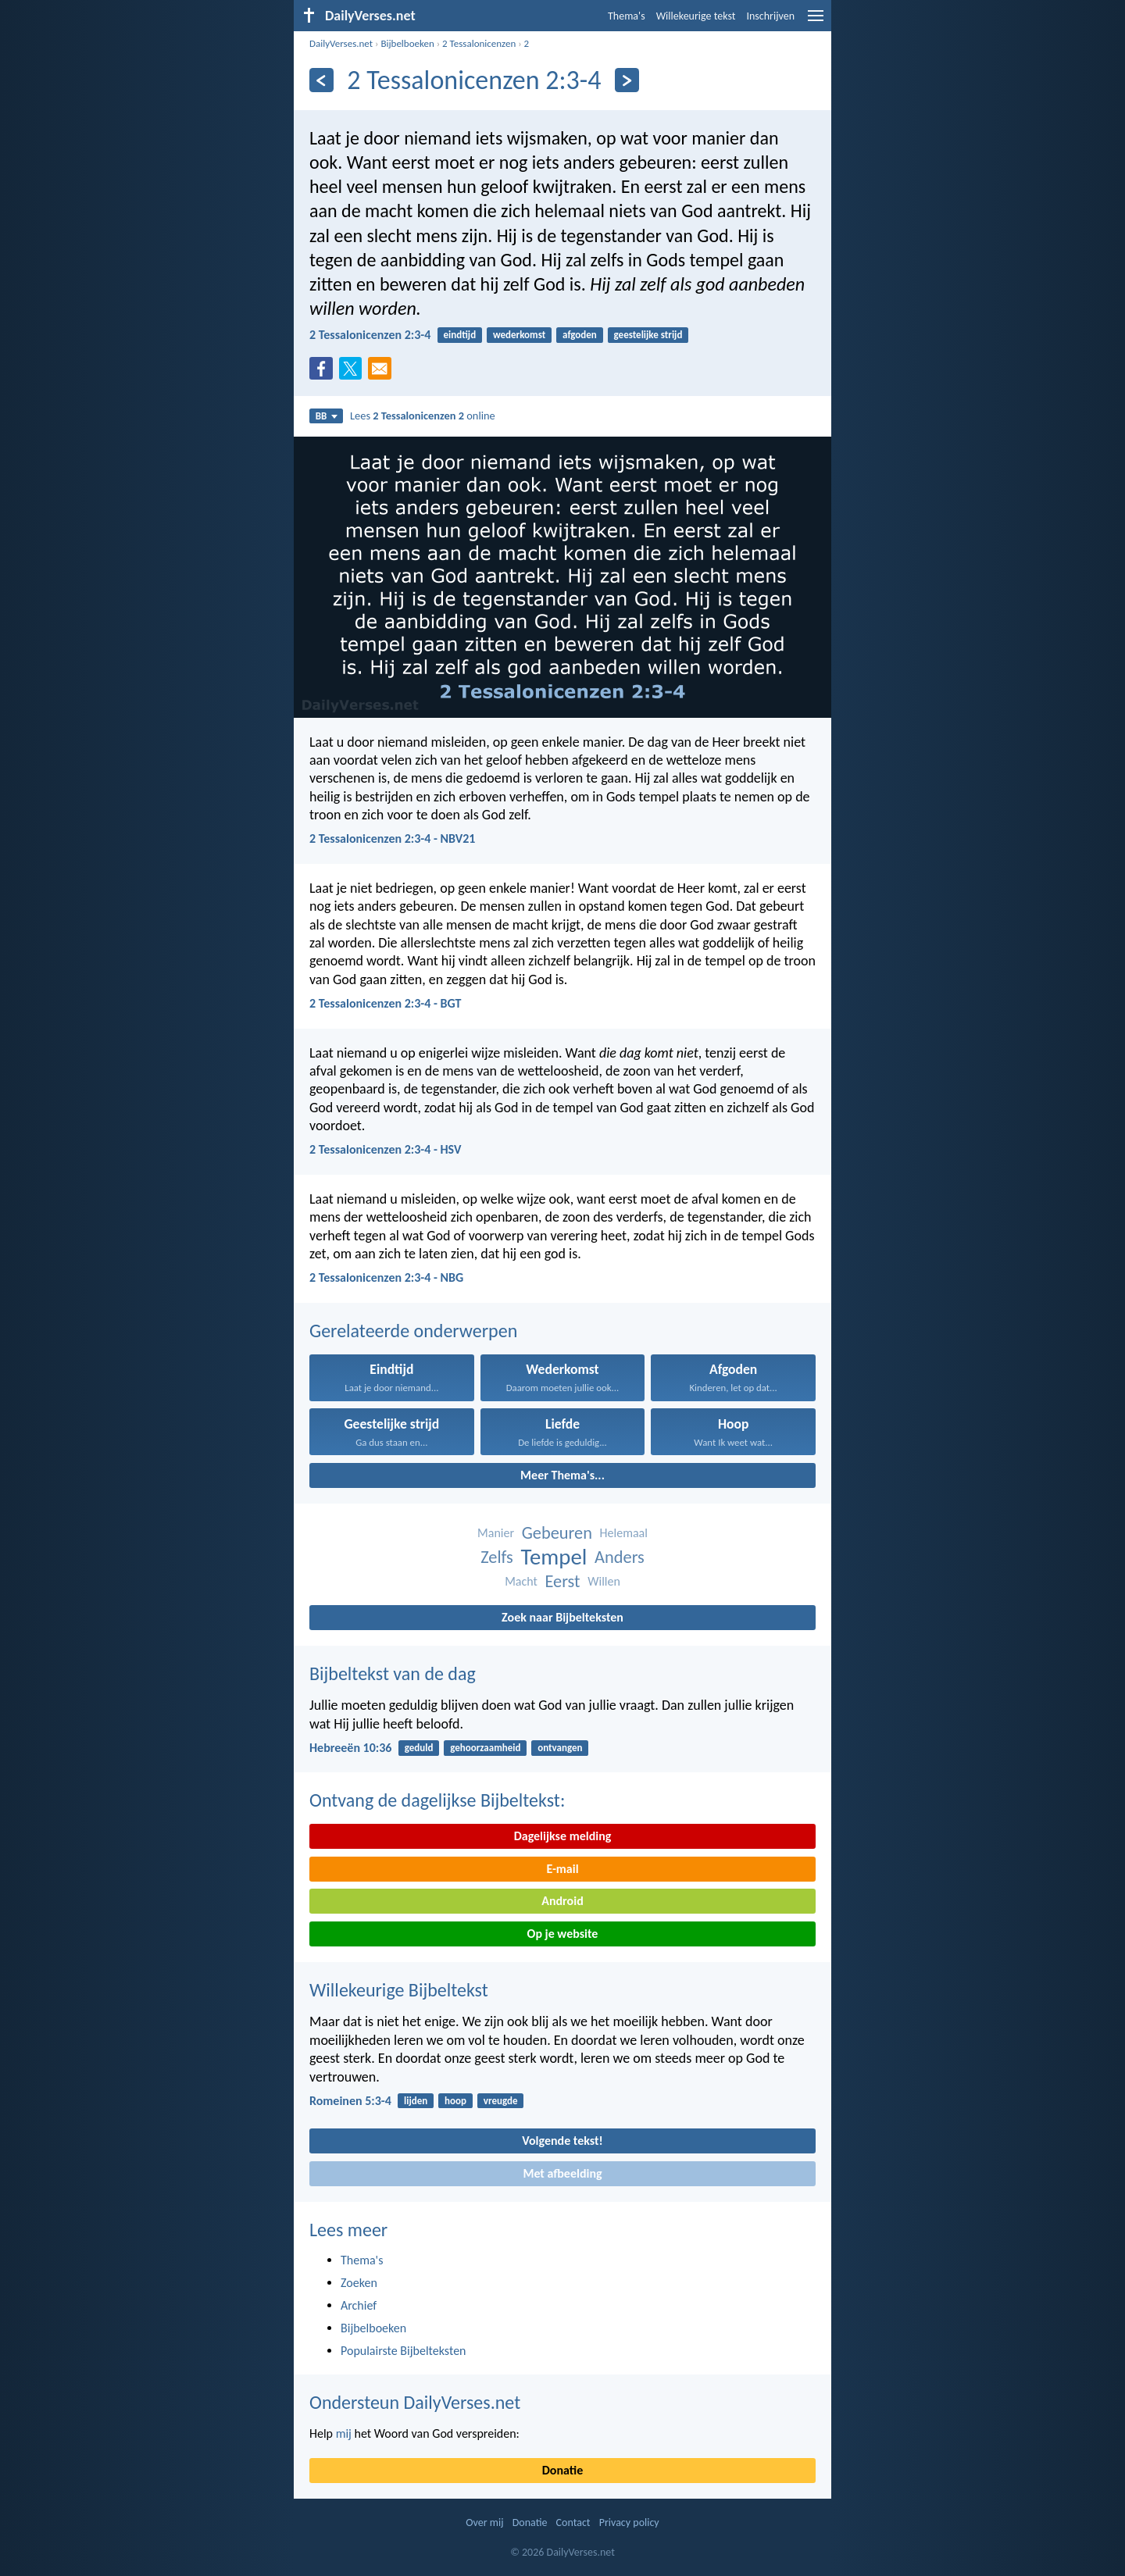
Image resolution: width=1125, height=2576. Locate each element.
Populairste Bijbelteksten (403, 2350)
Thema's (626, 16)
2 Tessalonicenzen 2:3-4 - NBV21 (392, 838)
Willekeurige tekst (696, 16)
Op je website (562, 1933)
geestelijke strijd (648, 335)
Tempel (554, 1557)
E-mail (562, 1868)
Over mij (484, 2522)
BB (327, 416)
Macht (521, 1581)
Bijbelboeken (407, 43)
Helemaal (624, 1532)
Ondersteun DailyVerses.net (414, 2402)
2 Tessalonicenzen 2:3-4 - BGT (385, 1003)
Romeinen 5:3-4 (350, 2100)
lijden (415, 2101)
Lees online (422, 416)
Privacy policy (629, 2522)
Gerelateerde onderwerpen (413, 1330)
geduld (419, 1748)
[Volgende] (627, 80)
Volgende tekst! (562, 2140)
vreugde (501, 2101)
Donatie (562, 2470)
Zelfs (496, 1557)
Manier (495, 1532)
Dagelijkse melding (563, 1836)
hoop (455, 2101)
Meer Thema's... (562, 1475)
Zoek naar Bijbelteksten (562, 1617)
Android (562, 1900)
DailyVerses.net (341, 43)
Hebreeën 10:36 (350, 1747)
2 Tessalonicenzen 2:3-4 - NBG (386, 1277)
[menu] (815, 21)
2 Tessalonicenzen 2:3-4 (369, 334)
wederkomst (519, 335)
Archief (359, 2305)
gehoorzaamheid (485, 1748)
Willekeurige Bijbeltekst (398, 1989)
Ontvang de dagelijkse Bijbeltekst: (437, 1800)
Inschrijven (770, 16)
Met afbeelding (562, 2173)
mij (344, 2433)
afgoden (579, 335)
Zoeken (359, 2282)
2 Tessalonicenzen (479, 43)
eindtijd (460, 335)
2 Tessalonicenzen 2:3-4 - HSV (385, 1149)
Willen (604, 1581)
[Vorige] (321, 80)
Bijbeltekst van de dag (392, 1673)
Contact (573, 2522)
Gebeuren (557, 1532)
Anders (620, 1557)
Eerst (562, 1581)
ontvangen (560, 1748)
